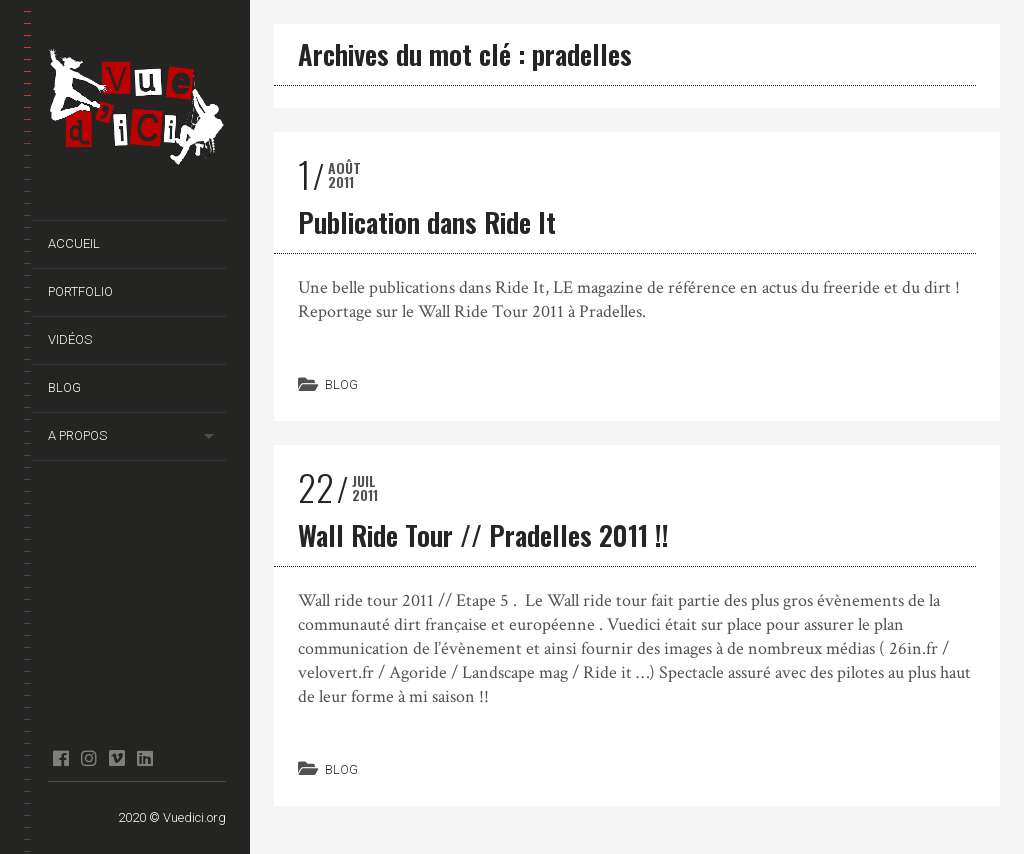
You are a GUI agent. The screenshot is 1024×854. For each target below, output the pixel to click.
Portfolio (80, 291)
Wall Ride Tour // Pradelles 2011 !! (483, 535)
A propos (77, 435)
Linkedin (144, 758)
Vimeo (116, 758)
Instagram (88, 758)
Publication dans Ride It (427, 222)
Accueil (74, 243)
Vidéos (70, 339)
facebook (60, 758)
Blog (64, 387)
